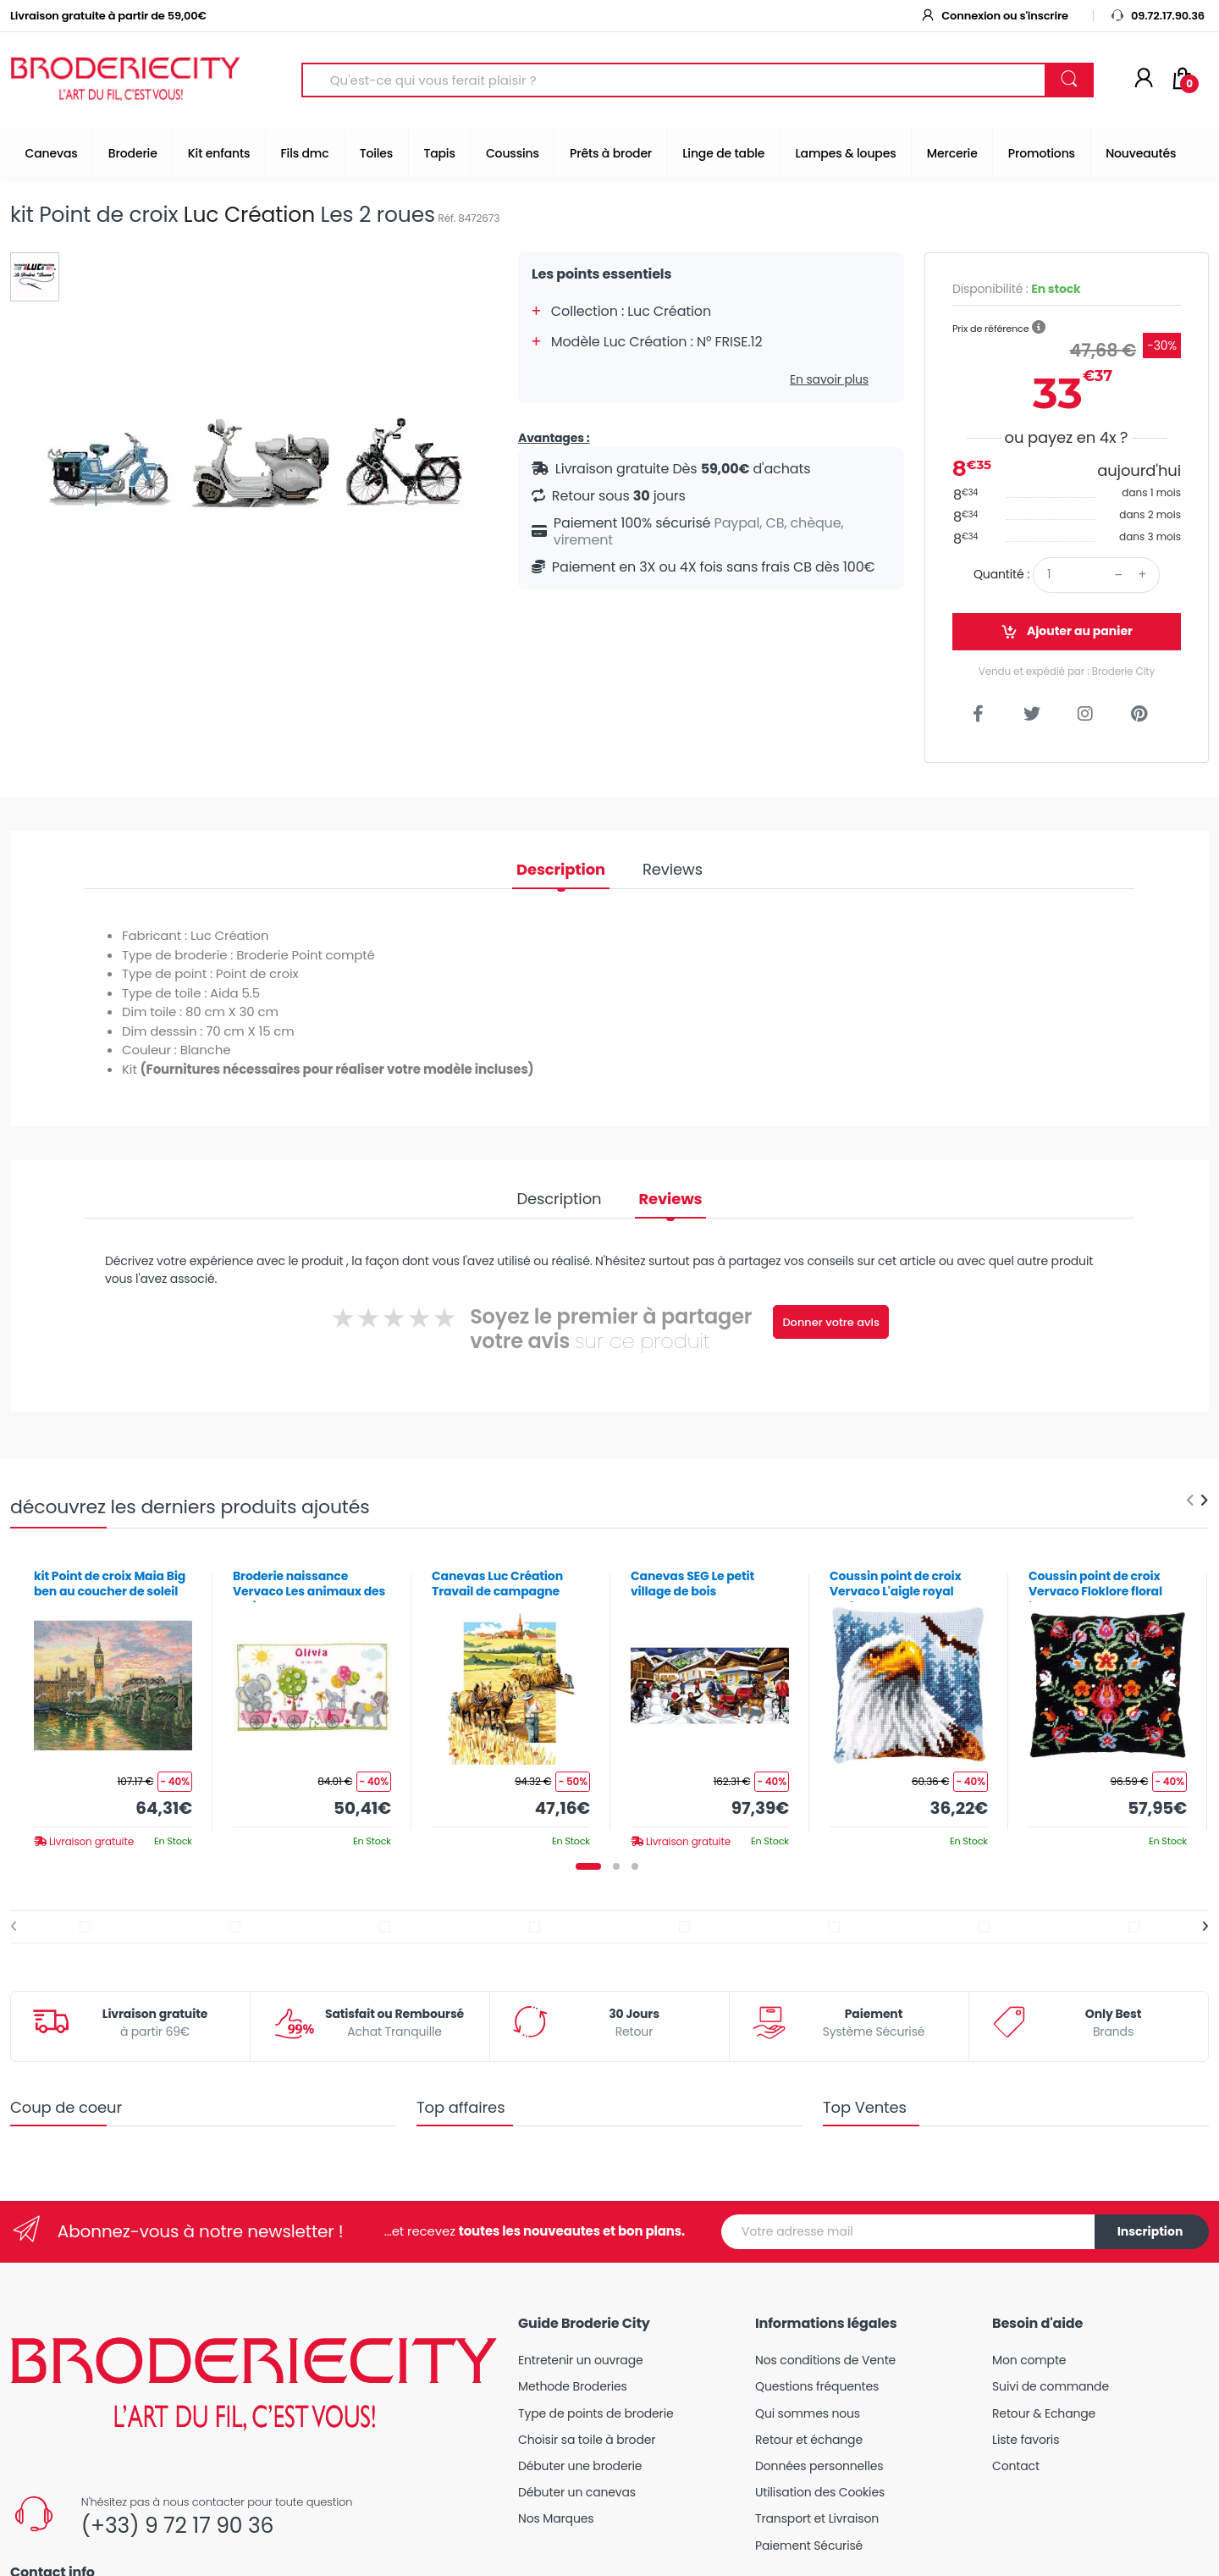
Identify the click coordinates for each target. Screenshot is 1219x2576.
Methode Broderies (572, 2386)
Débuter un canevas (577, 2492)
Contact (1016, 2465)
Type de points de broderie (595, 2413)
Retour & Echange (1043, 2413)
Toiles (376, 153)
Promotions (1041, 153)
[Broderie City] (125, 80)
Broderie (132, 153)
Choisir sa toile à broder (586, 2439)
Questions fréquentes (817, 2386)
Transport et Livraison (817, 2518)
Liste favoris (1025, 2439)
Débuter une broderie (580, 2465)
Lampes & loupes (846, 153)
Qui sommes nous (807, 2413)
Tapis (439, 153)
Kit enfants (219, 153)
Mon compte (1029, 2360)
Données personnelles (819, 2465)
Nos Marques (555, 2518)
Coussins (512, 153)
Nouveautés (1141, 153)
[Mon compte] (1143, 79)
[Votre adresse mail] (908, 2231)
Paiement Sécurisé (809, 2545)
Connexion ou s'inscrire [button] (993, 16)
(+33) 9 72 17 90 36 (177, 2525)
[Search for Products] (673, 80)
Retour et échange (809, 2439)
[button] (1038, 327)
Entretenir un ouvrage (580, 2360)
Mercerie (952, 153)
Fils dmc (305, 153)
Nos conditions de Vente (825, 2360)
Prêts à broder (611, 153)
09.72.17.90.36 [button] (1157, 16)
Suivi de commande (1050, 2386)
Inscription (1150, 2231)
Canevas (51, 153)
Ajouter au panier (1067, 631)
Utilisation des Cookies (820, 2492)
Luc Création (249, 214)
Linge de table (723, 153)
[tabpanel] (113, 1702)
